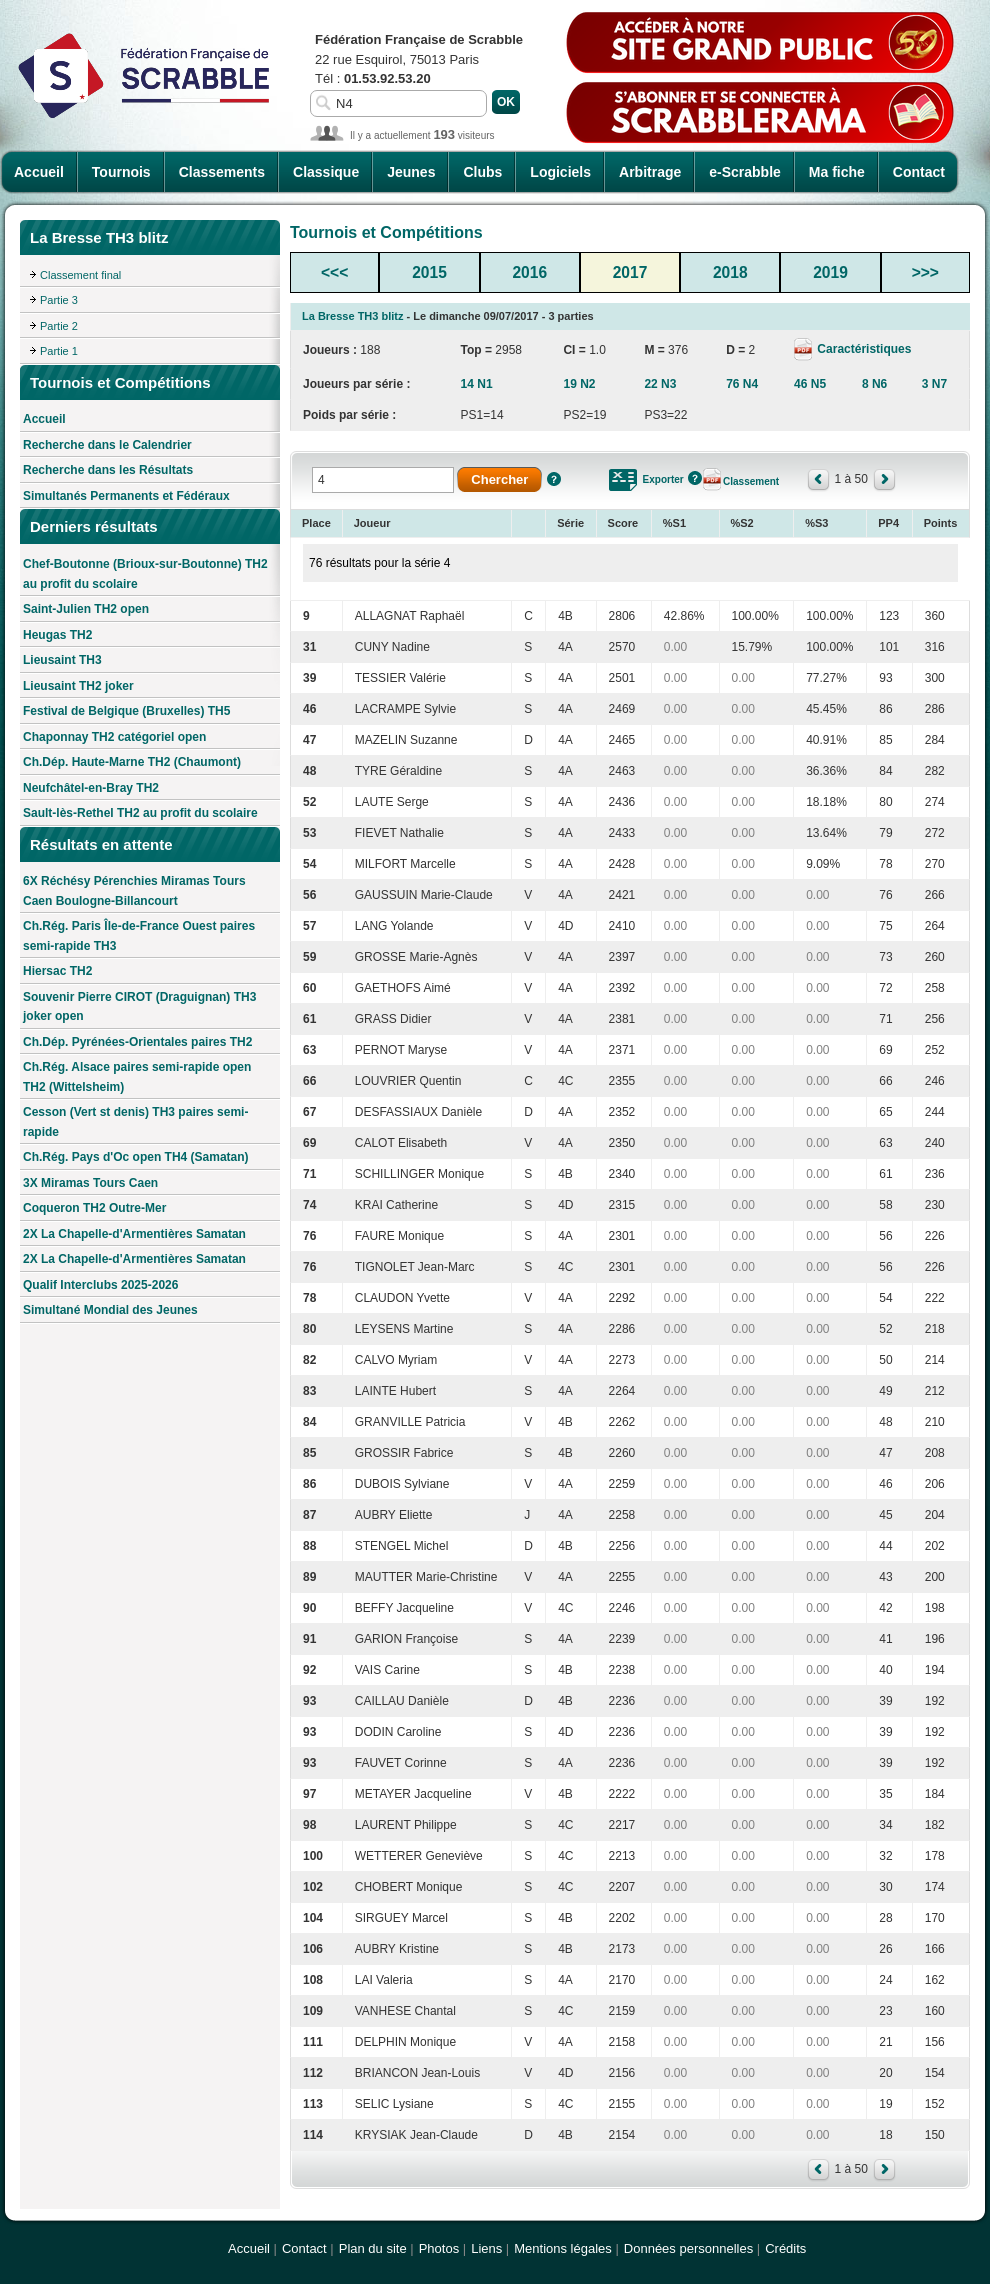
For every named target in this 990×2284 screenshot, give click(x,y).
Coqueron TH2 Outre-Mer (94, 1208)
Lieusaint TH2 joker (78, 686)
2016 (529, 272)
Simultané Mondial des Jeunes (110, 1310)
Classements (222, 172)
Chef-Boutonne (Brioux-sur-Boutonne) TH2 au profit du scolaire (145, 574)
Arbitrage (650, 172)
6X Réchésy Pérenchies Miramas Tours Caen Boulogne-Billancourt (134, 891)
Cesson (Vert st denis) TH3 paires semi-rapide (135, 1122)
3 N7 (934, 384)
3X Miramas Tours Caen (90, 1183)
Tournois (121, 172)
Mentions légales (563, 2248)
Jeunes (411, 172)
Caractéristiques (862, 349)
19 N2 (579, 384)
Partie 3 (59, 300)
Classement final (80, 275)
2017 (630, 272)
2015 (429, 272)
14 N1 (477, 384)
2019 (830, 272)
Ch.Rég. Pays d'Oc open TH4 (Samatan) (136, 1157)
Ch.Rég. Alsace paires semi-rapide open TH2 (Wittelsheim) (137, 1077)
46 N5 (810, 384)
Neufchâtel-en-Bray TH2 (91, 788)
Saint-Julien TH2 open (86, 609)
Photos (439, 2248)
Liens (486, 2248)
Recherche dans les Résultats (108, 470)
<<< (334, 272)
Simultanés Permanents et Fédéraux (126, 496)
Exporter (663, 479)
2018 (730, 272)
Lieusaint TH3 (62, 660)
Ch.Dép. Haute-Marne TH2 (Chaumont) (132, 762)
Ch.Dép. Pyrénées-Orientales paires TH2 (137, 1042)
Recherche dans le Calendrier (107, 445)
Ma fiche (837, 172)
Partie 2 (59, 326)
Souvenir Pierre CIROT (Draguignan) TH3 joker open (139, 1007)
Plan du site (373, 2248)
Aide (554, 479)
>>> (925, 272)
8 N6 (874, 384)
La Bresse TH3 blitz (352, 316)
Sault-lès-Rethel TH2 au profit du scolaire (140, 813)
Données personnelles (688, 2248)
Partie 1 (59, 351)
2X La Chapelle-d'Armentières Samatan (134, 1234)
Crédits (785, 2248)
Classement (751, 481)
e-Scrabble (745, 172)
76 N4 (742, 384)
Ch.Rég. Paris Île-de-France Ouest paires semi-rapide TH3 (139, 936)
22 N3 (660, 384)
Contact (919, 172)
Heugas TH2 (57, 635)
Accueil (39, 172)
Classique (326, 172)
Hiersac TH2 (57, 971)
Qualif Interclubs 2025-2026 (100, 1285)
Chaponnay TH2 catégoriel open (114, 737)
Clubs (482, 172)
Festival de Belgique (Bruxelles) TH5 (126, 711)
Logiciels (560, 172)
